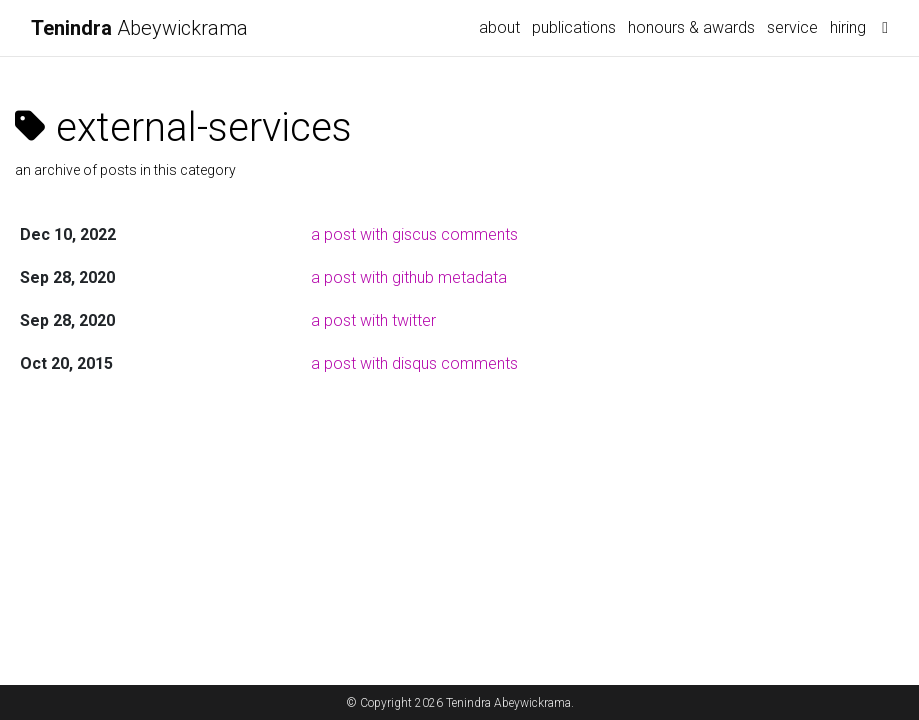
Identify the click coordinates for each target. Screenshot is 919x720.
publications (574, 27)
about (499, 27)
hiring (848, 27)
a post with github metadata (409, 277)
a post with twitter (373, 320)
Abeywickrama (139, 28)
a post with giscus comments (414, 234)
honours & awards (691, 27)
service (792, 27)
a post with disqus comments (414, 363)
